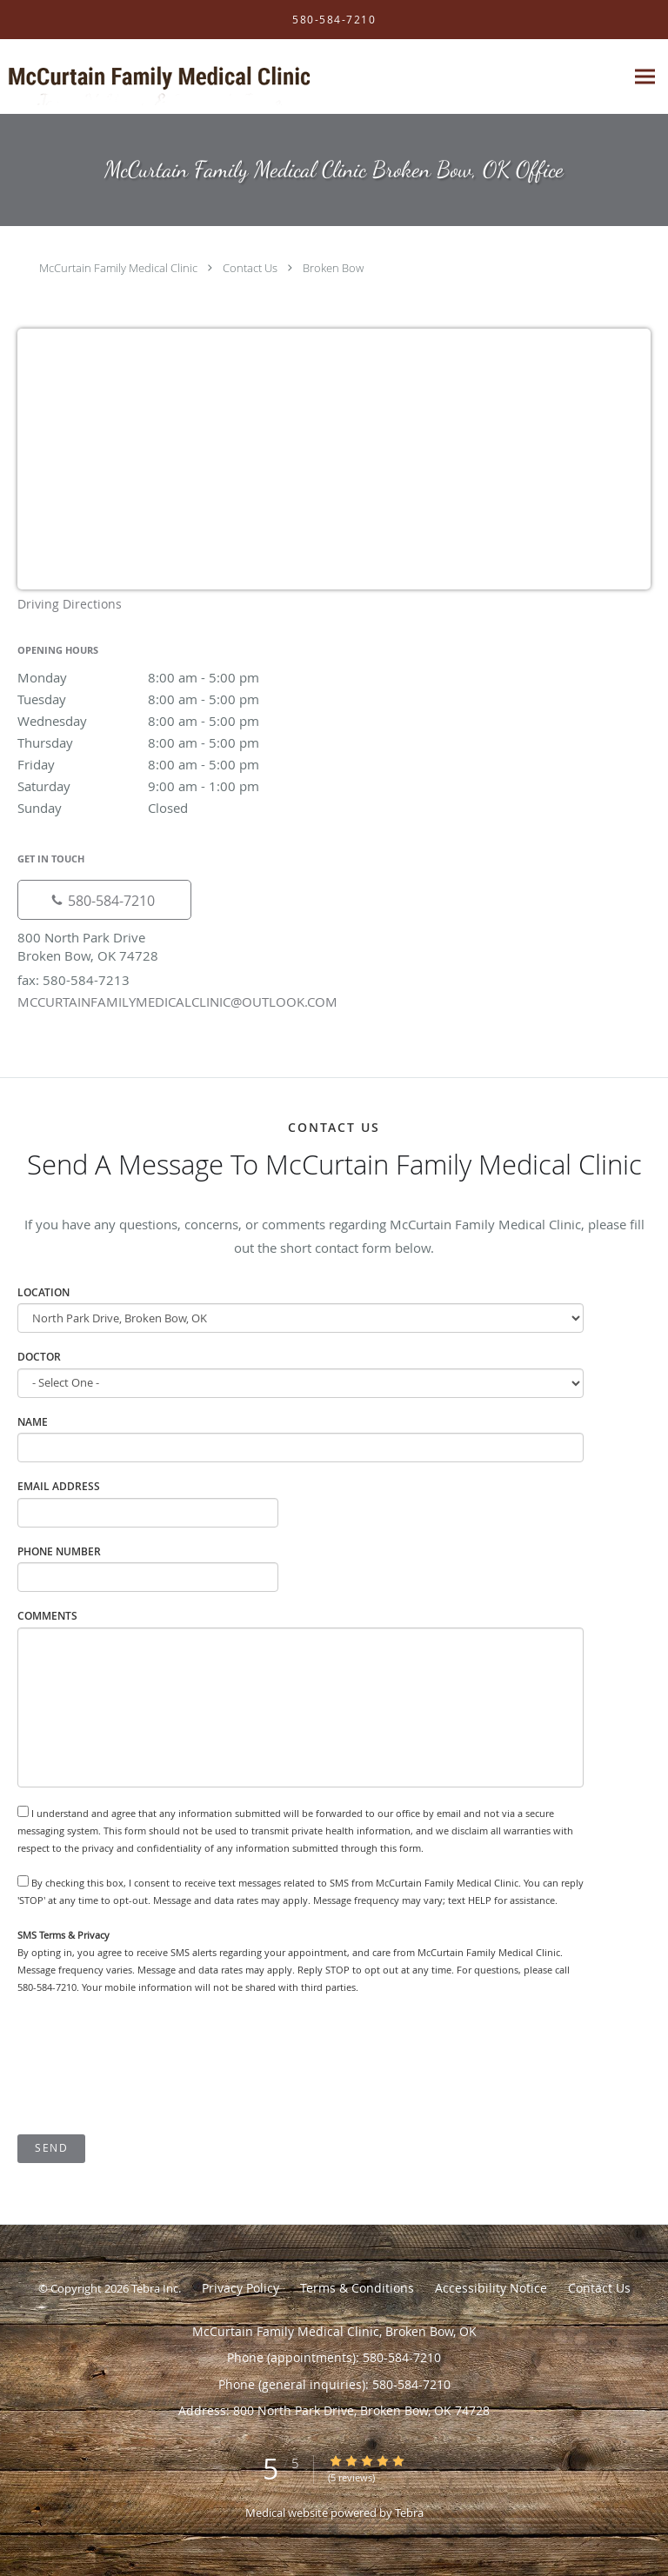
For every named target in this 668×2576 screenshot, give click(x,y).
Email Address (58, 1486)
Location (43, 1292)
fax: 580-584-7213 (73, 979)
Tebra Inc (154, 2288)
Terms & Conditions (357, 2288)
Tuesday (169, 699)
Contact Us (250, 268)
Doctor (39, 1356)
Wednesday (169, 720)
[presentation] (149, 2066)
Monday (169, 677)
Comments (47, 1615)
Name (32, 1421)
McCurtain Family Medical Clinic (118, 268)
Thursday (169, 742)
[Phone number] (104, 900)
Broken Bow (333, 268)
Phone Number (59, 1551)
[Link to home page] (215, 77)
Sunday (169, 807)
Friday (169, 764)
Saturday (169, 786)
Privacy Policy (240, 2288)
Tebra (409, 2512)
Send (51, 2147)
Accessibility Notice (491, 2288)
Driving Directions (69, 604)
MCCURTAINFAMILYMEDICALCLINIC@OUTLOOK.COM (177, 1001)
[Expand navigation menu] (645, 77)
